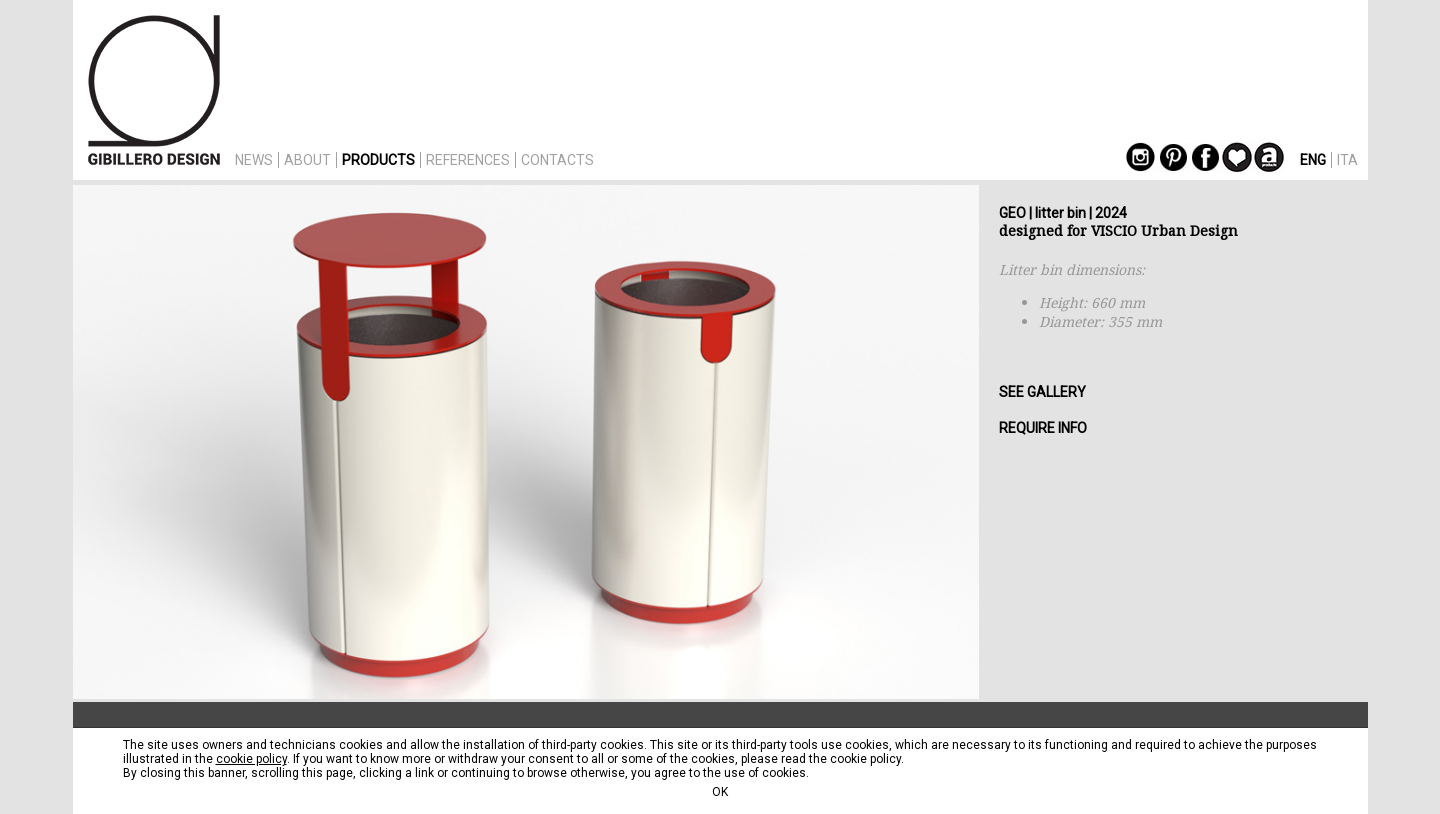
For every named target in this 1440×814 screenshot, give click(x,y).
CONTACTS (557, 160)
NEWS (254, 160)
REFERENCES (468, 160)
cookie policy (251, 759)
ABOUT (307, 160)
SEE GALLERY (1042, 392)
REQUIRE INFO (1043, 428)
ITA (1347, 160)
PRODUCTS (378, 160)
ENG (1313, 160)
